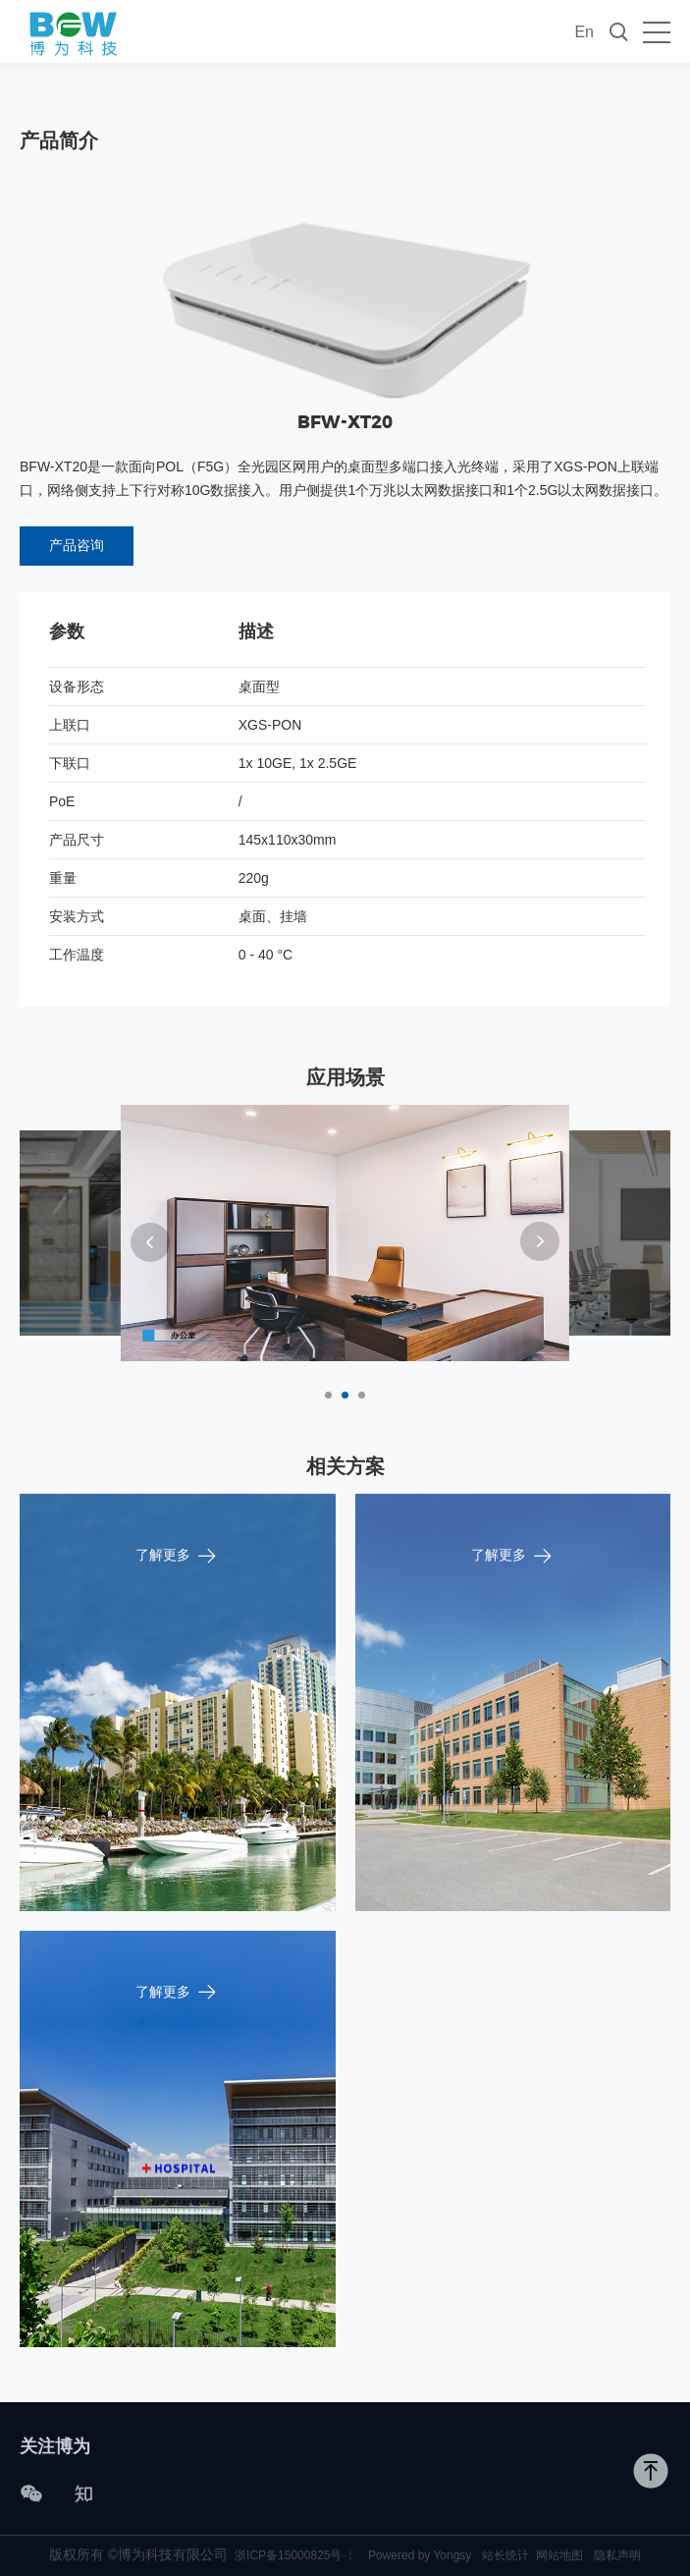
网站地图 (559, 2555)
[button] (150, 1242)
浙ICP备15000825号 (294, 2555)
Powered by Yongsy (419, 2555)
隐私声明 (617, 2555)
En (584, 32)
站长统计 (505, 2555)
